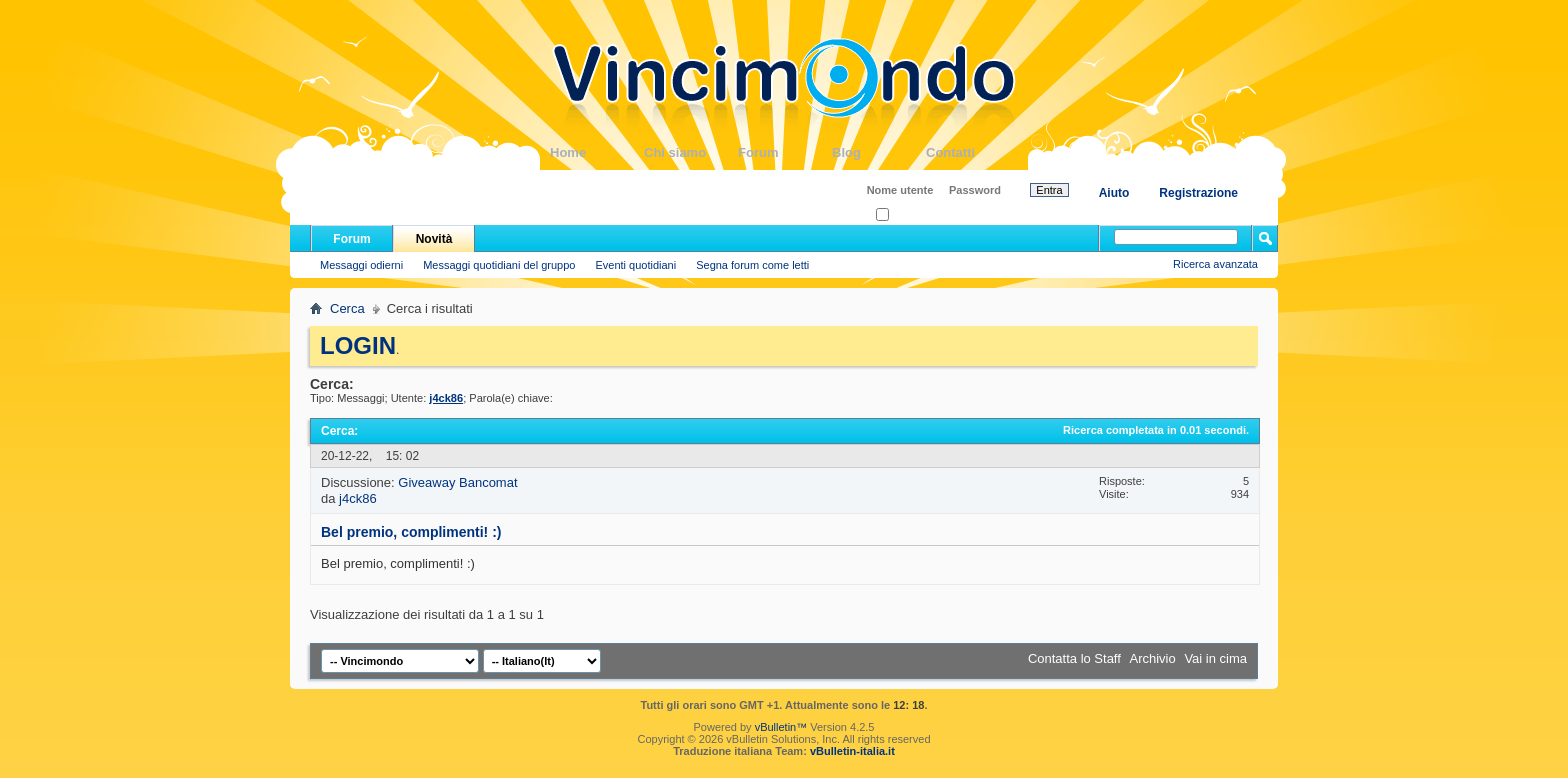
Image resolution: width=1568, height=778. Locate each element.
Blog (879, 152)
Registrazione (1198, 193)
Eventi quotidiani (635, 265)
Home (597, 152)
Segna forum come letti (752, 265)
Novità (434, 239)
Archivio (1153, 658)
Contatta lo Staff (1074, 658)
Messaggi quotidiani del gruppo (499, 265)
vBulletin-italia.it (852, 751)
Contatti (973, 152)
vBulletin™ (781, 727)
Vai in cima (1215, 658)
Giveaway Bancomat (457, 482)
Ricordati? (906, 215)
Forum (785, 152)
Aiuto (1114, 193)
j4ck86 (358, 498)
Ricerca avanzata (1215, 264)
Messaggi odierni (361, 265)
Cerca (347, 308)
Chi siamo (691, 152)
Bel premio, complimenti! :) (411, 532)
